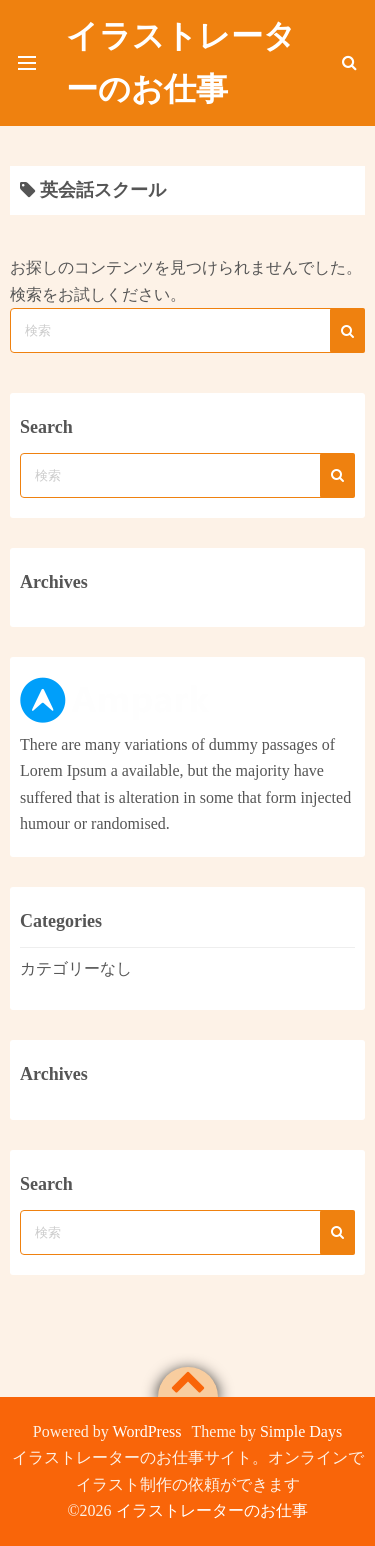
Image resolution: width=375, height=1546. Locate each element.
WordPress (147, 1431)
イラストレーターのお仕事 (212, 1510)
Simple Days (301, 1431)
